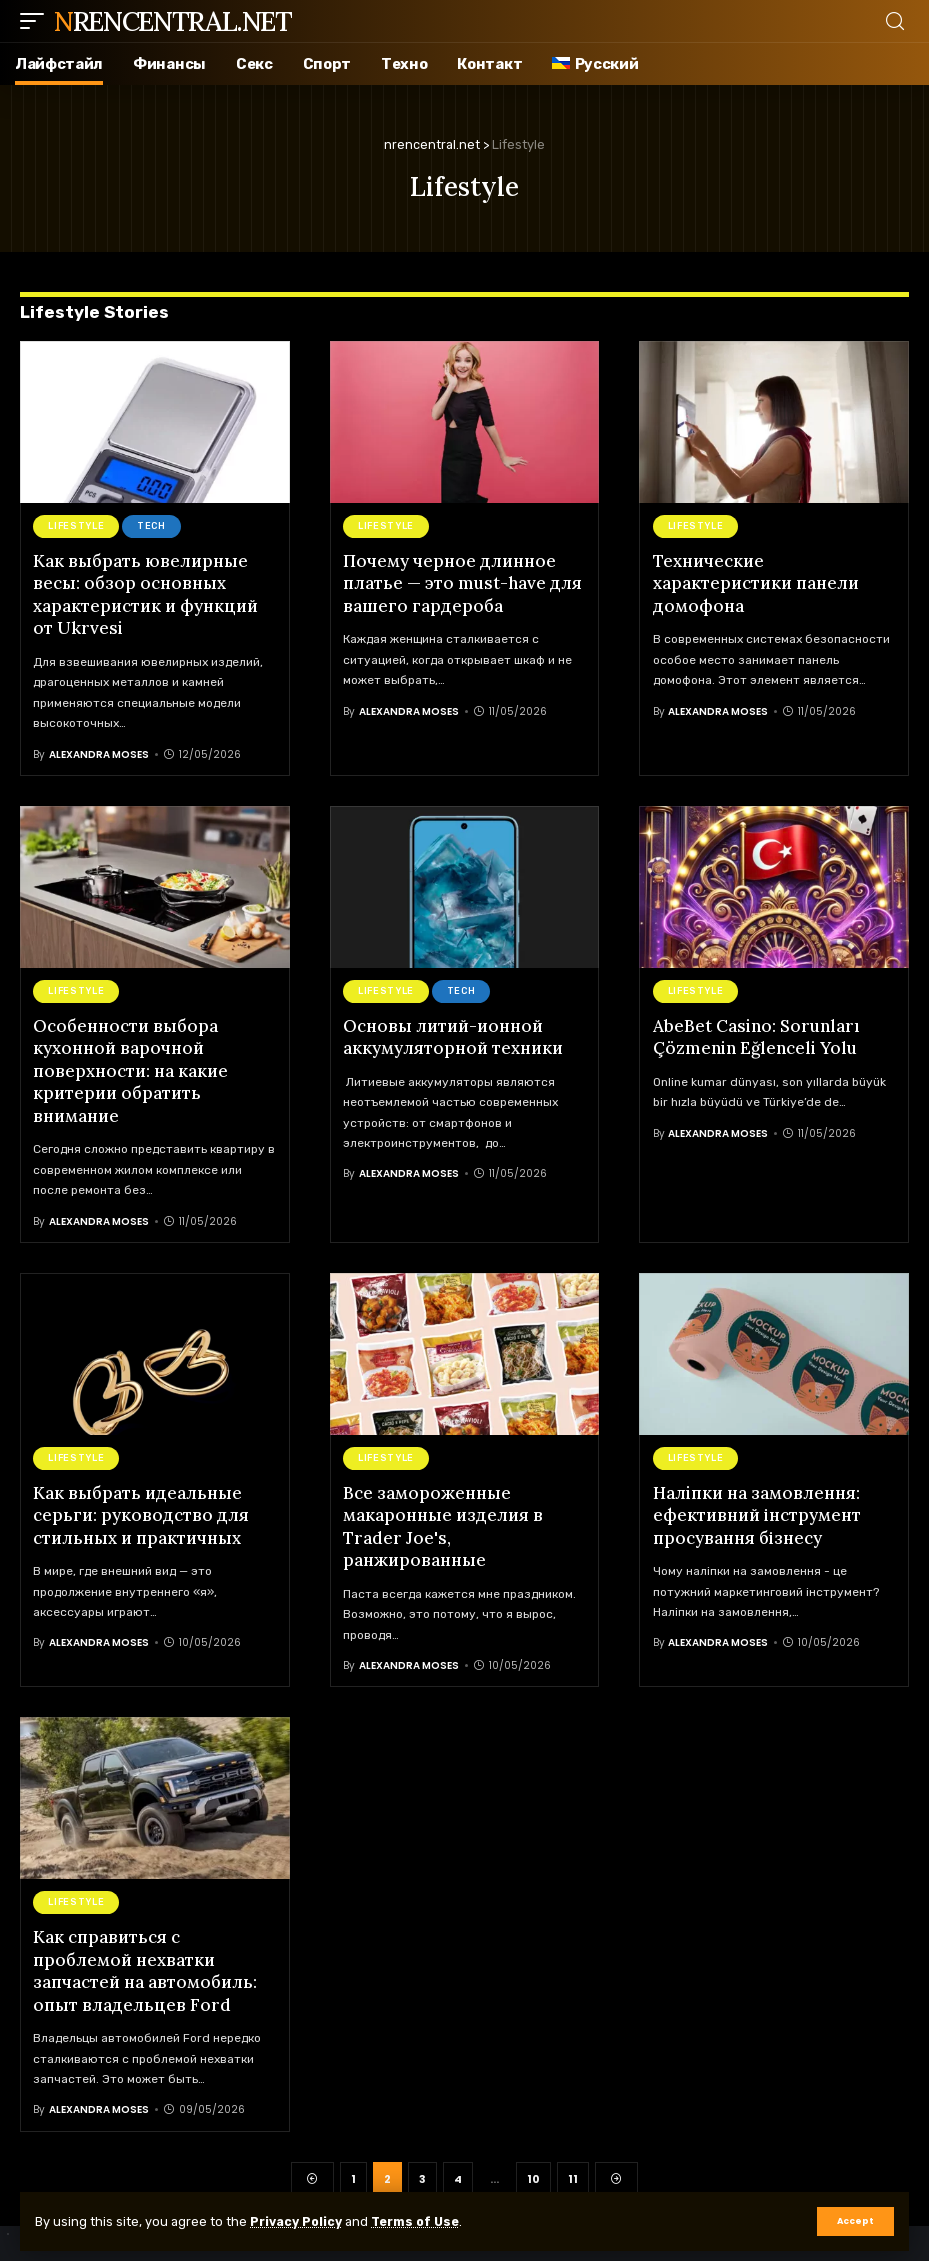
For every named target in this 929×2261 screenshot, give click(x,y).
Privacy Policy (298, 2221)
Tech (151, 526)
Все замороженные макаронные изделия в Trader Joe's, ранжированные (443, 1522)
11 (573, 2173)
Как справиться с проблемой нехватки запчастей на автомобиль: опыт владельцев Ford (145, 1964)
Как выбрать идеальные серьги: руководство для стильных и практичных (141, 1511)
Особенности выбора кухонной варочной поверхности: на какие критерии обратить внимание (130, 1068)
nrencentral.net (173, 21)
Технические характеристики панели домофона (756, 583)
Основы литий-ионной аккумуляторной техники (453, 1035)
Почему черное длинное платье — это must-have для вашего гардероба (462, 583)
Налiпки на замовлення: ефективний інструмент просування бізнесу (757, 1511)
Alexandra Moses (99, 752)
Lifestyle (76, 526)
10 (533, 2173)
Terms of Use (422, 2221)
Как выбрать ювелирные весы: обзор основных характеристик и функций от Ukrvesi (145, 594)
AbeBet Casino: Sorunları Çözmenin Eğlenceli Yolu (756, 1035)
